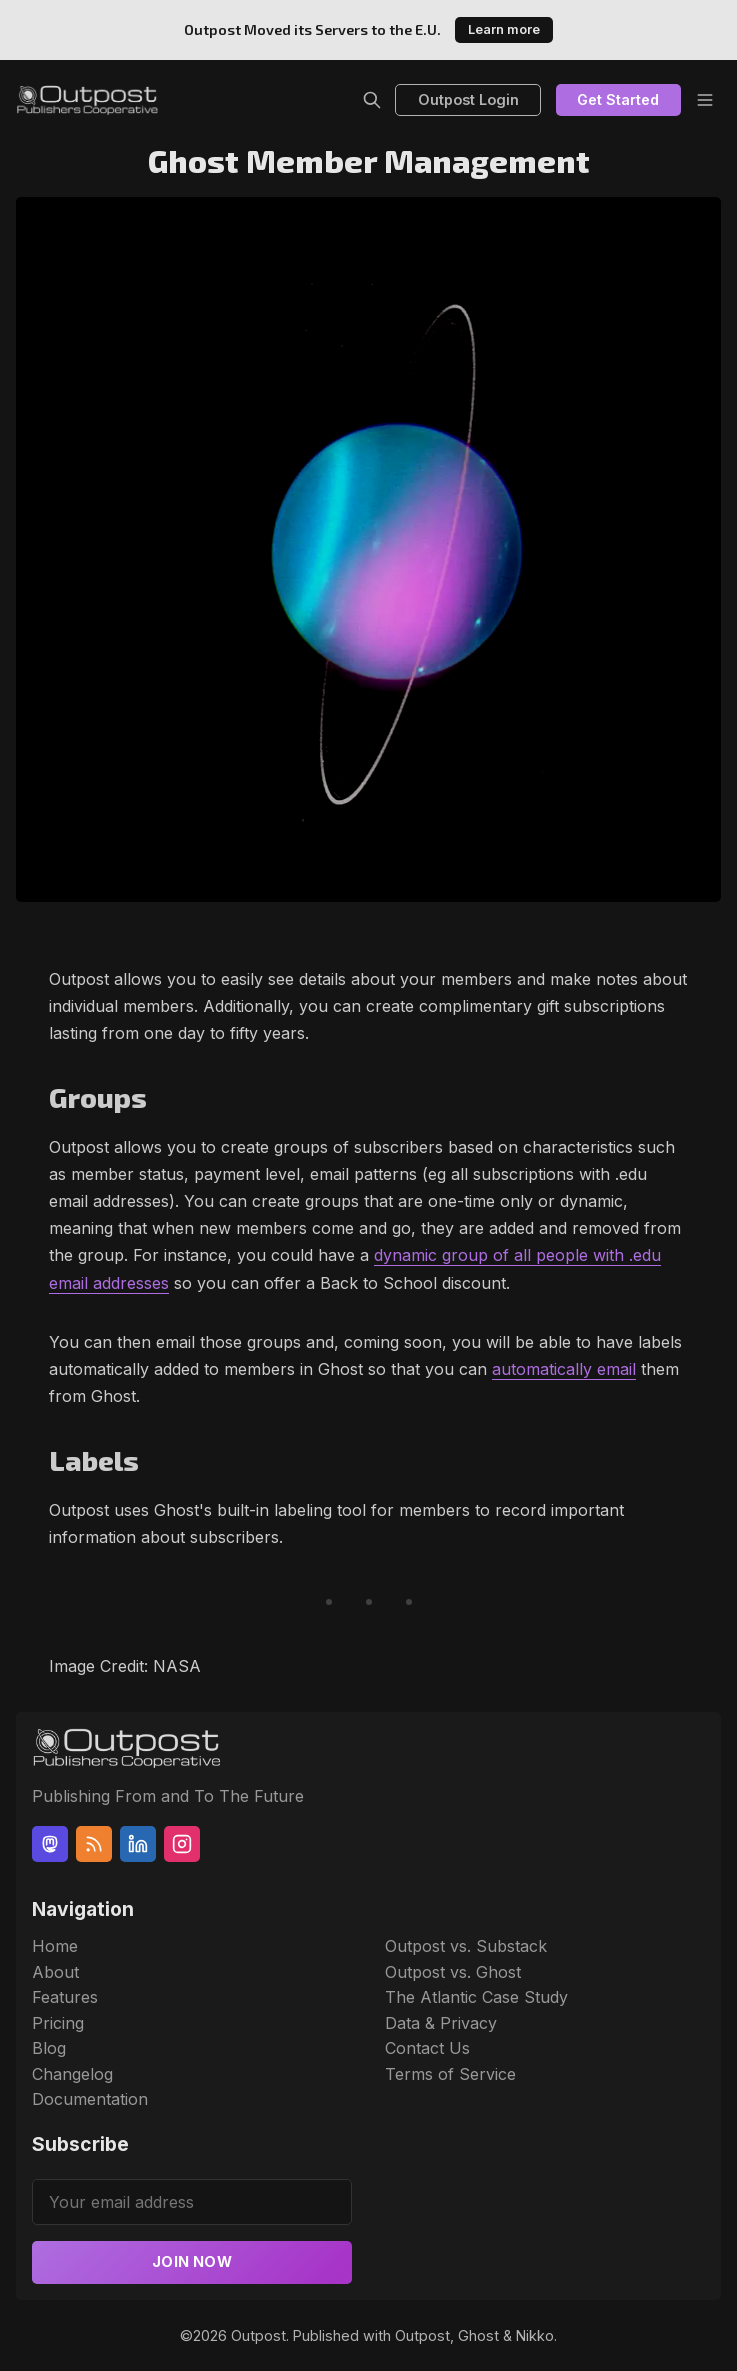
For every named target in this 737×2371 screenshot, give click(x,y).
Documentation (90, 2099)
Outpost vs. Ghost (453, 1972)
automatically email (564, 1369)
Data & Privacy (441, 2023)
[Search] (372, 100)
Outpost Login (468, 99)
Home (55, 1946)
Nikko (535, 2335)
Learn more (504, 29)
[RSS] (94, 1844)
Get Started (618, 99)
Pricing (58, 2023)
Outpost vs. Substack (466, 1946)
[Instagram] (182, 1844)
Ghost (478, 2335)
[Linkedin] (138, 1844)
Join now (192, 2261)
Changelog (72, 2074)
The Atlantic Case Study (476, 1997)
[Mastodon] (50, 1844)
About (55, 1972)
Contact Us (427, 2048)
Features (65, 1997)
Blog (49, 2048)
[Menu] (705, 100)
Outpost (258, 2335)
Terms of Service (450, 2074)
